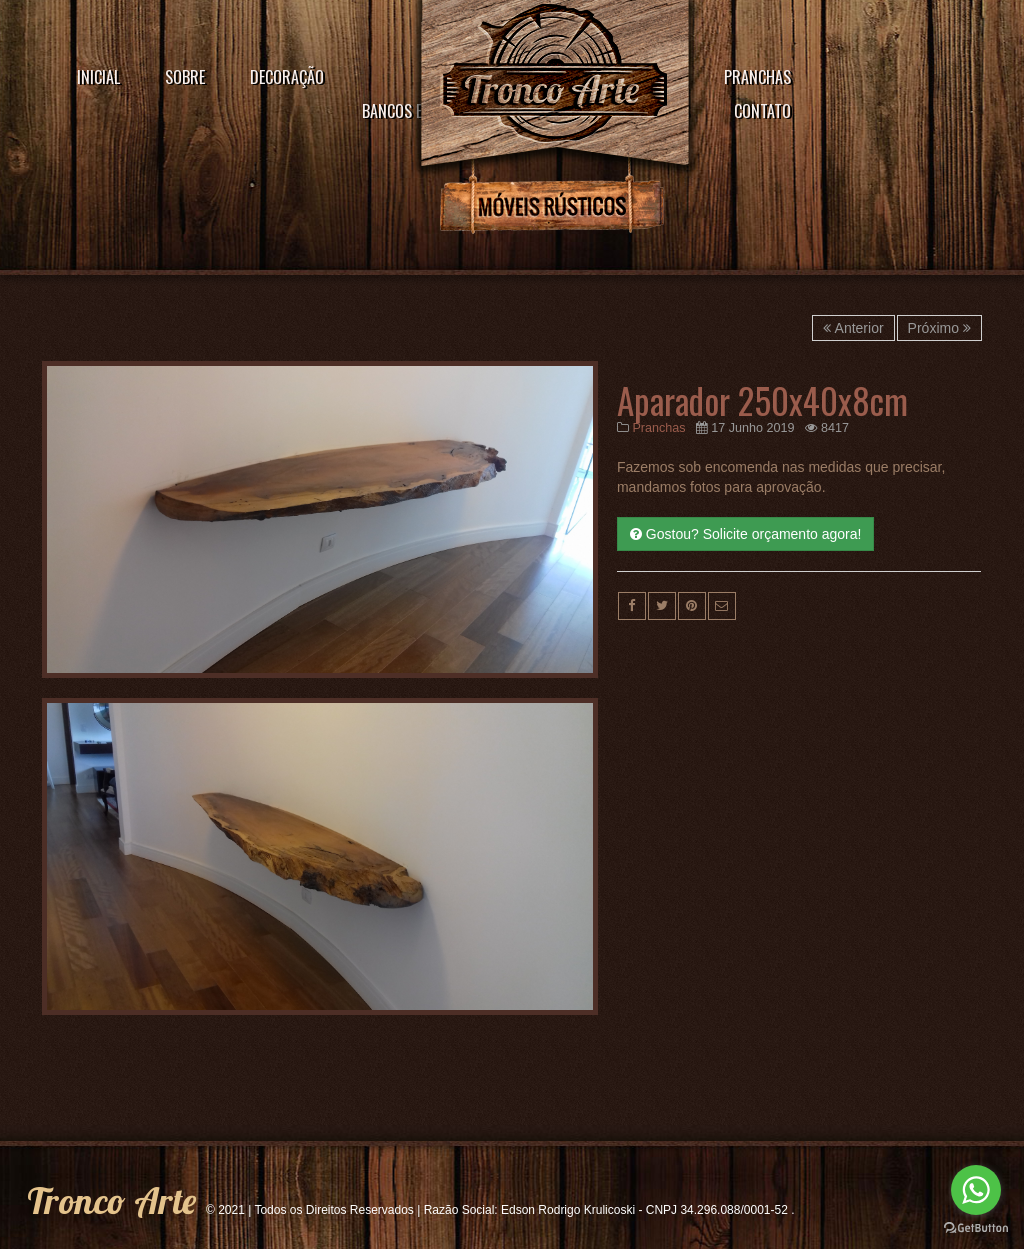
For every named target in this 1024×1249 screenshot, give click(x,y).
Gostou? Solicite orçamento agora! (745, 534)
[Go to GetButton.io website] (976, 1228)
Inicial (98, 77)
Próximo (939, 328)
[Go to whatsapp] (976, 1190)
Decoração (287, 77)
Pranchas (757, 77)
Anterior (853, 328)
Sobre (185, 77)
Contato (762, 111)
